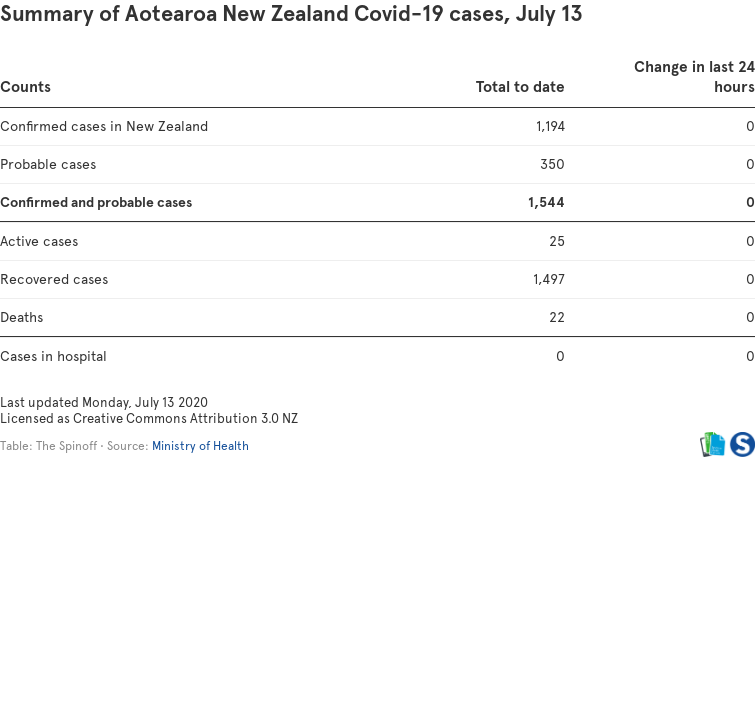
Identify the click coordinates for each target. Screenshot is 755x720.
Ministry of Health (200, 446)
